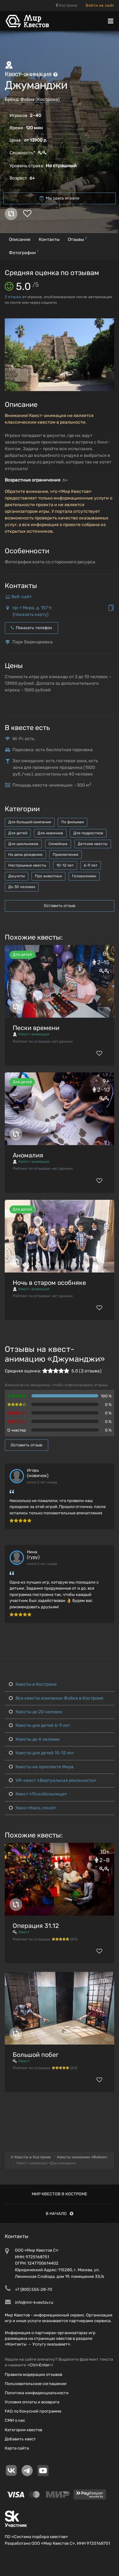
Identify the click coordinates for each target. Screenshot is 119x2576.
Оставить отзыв (59, 905)
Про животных (48, 876)
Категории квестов (23, 2429)
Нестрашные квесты (27, 865)
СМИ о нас (15, 2420)
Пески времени (36, 1028)
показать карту (30, 614)
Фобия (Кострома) (40, 99)
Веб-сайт (21, 596)
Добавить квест (20, 2439)
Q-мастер (16, 1430)
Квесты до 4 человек (34, 1739)
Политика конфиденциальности (37, 2392)
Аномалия (28, 1155)
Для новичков (50, 833)
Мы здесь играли (59, 198)
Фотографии (23, 252)
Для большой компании (29, 822)
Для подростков (88, 833)
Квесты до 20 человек (36, 1711)
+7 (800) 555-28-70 (33, 2289)
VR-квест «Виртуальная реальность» (52, 1780)
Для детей (17, 833)
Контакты (49, 239)
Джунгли (16, 876)
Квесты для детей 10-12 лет (41, 1753)
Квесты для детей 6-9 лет (39, 1725)
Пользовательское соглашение (35, 2383)
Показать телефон (31, 627)
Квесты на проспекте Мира (41, 1766)
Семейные (58, 844)
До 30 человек (21, 887)
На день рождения (25, 854)
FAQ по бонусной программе (33, 2411)
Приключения (65, 854)
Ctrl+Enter (40, 2365)
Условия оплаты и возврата (32, 2402)
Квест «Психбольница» (38, 1794)
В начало (59, 2213)
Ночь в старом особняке (49, 1282)
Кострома (66, 5)
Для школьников (23, 844)
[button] (108, 324)
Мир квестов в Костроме (59, 2194)
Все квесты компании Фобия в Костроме (56, 1698)
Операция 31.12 (36, 1925)
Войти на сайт (100, 5)
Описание (19, 239)
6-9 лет (90, 865)
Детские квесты (93, 844)
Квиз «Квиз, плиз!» (32, 1808)
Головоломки (84, 876)
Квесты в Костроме (33, 1684)
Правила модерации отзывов (33, 2374)
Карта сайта (17, 2448)
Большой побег (36, 2054)
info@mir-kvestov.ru (34, 2302)
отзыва (13, 297)
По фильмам (72, 822)
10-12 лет (65, 865)
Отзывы (77, 239)
